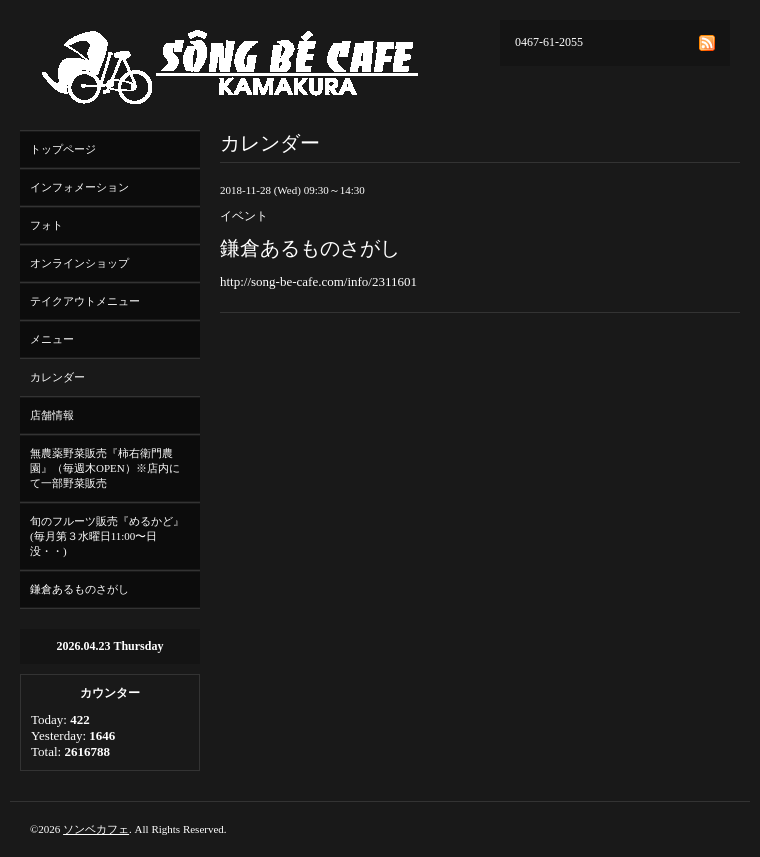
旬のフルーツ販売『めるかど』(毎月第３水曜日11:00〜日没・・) (107, 536)
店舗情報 (52, 415)
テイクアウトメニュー (85, 301)
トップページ (63, 149)
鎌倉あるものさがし (79, 589)
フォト (46, 225)
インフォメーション (79, 187)
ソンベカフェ (96, 829)
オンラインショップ (79, 263)
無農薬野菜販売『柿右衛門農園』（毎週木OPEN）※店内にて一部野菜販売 (105, 468)
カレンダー (57, 377)
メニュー (52, 339)
